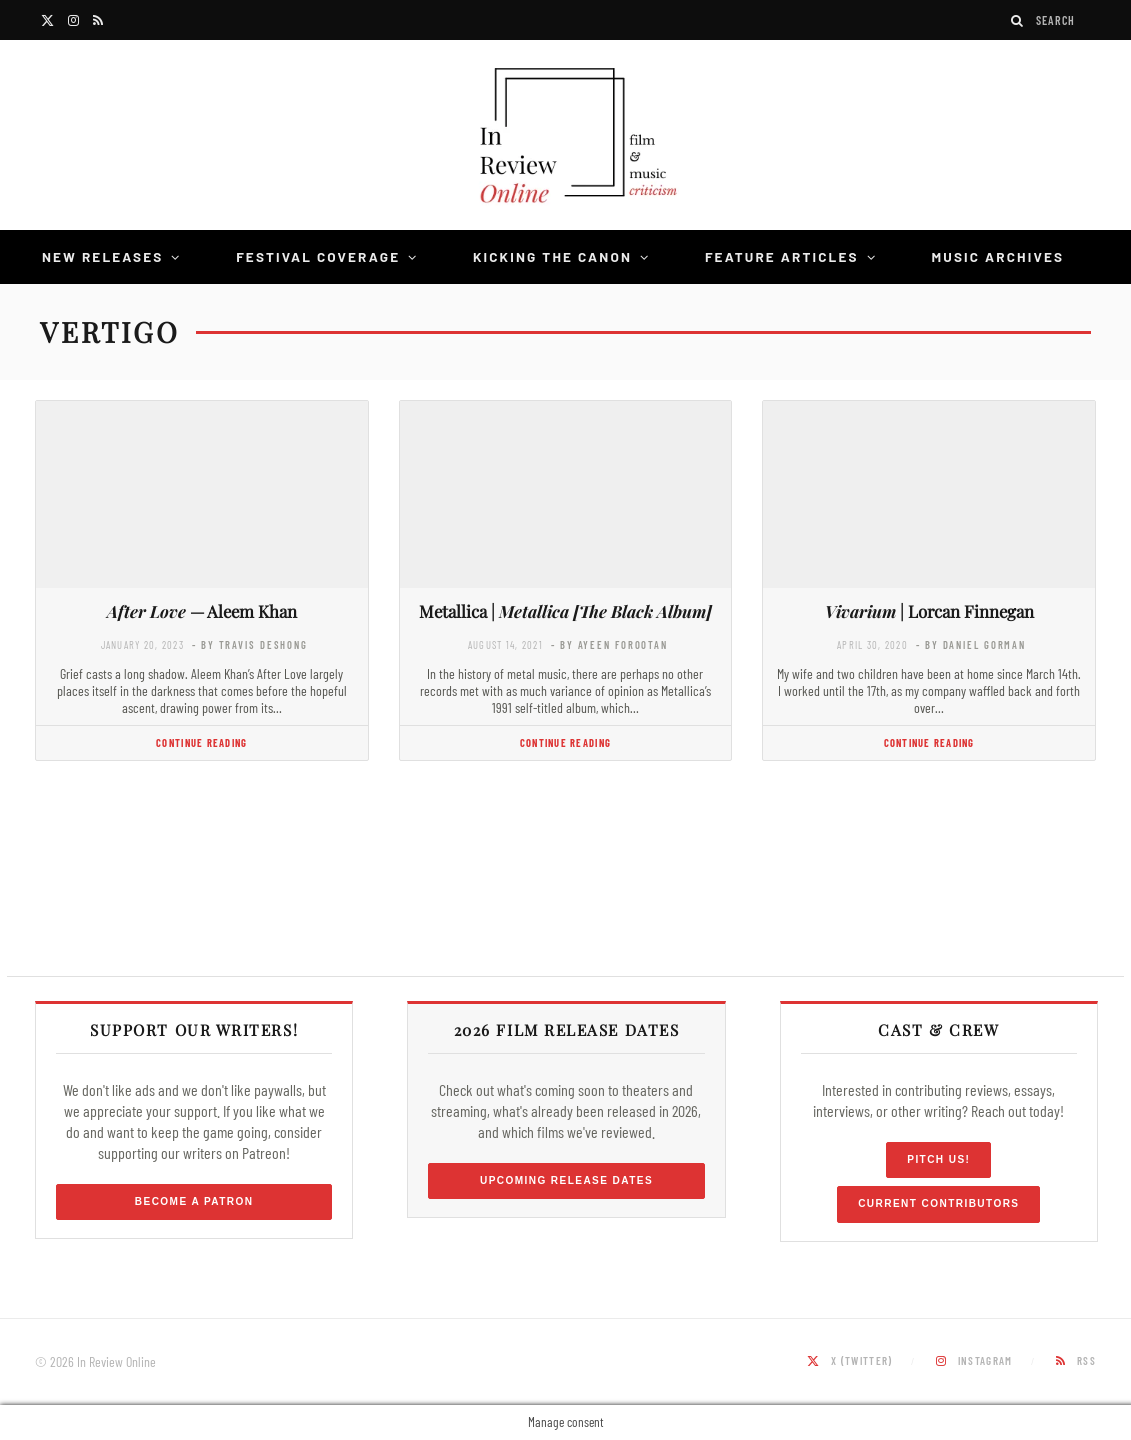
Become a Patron (194, 1201)
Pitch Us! (938, 1159)
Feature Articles (782, 256)
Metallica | (565, 611)
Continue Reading (201, 742)
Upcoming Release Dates (566, 1180)
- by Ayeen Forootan (609, 644)
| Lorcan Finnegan (929, 611)
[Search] (1018, 20)
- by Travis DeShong (250, 644)
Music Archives (997, 256)
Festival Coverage (318, 256)
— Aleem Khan (202, 611)
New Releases (103, 256)
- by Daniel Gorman (971, 644)
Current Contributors (938, 1203)
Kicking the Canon (552, 256)
